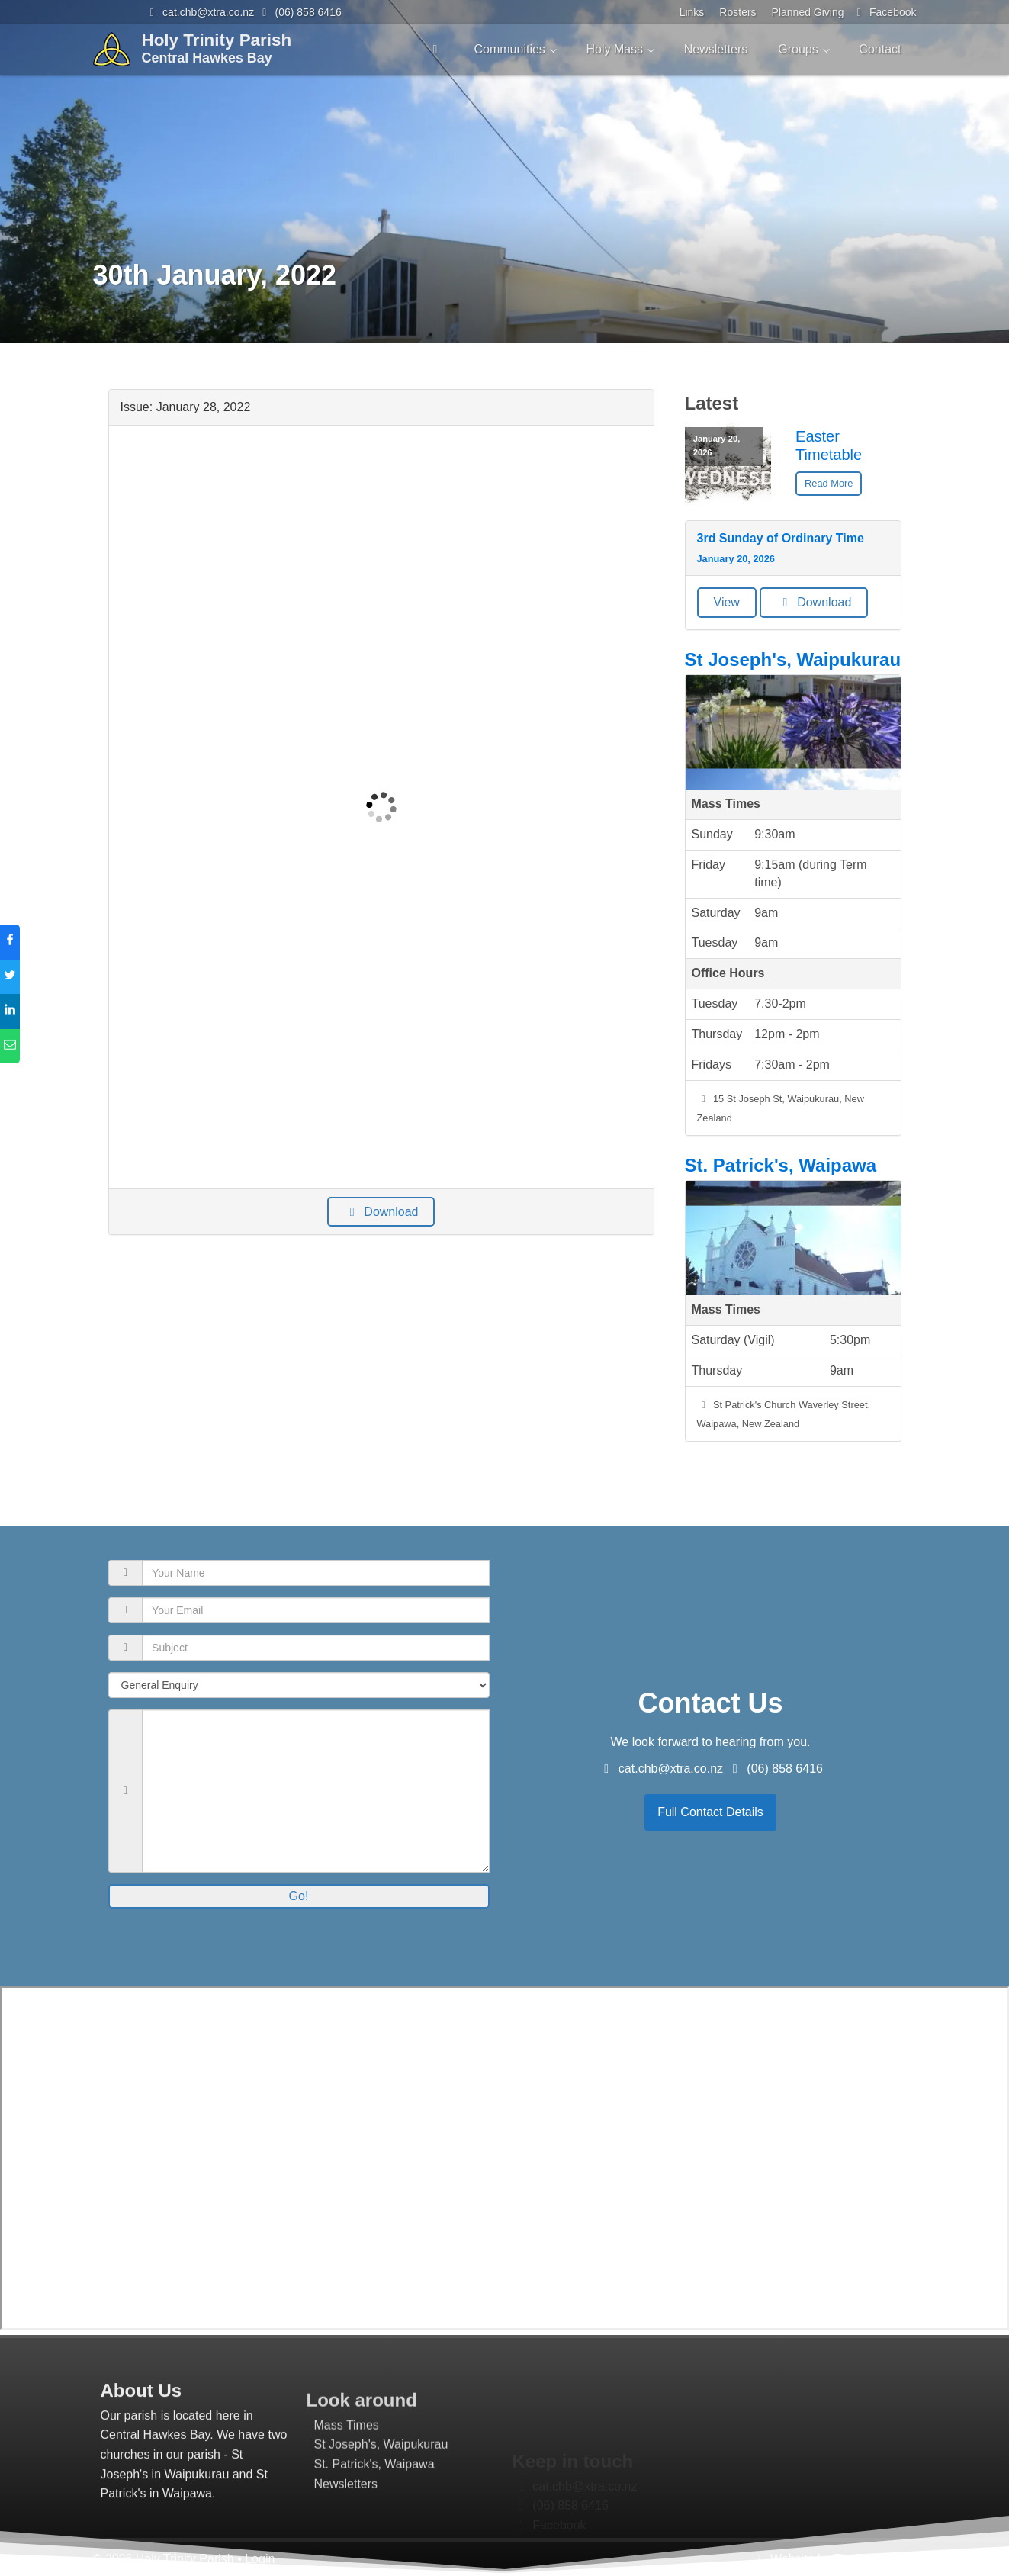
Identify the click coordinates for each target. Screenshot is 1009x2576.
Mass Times (346, 2486)
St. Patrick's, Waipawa (781, 1165)
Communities (509, 49)
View (727, 602)
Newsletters (716, 49)
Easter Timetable (828, 445)
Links (692, 12)
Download (381, 1211)
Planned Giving (808, 12)
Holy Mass (614, 49)
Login (260, 2558)
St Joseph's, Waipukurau (793, 659)
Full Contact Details (710, 1812)
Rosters (737, 12)
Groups (798, 49)
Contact (880, 49)
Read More (829, 483)
